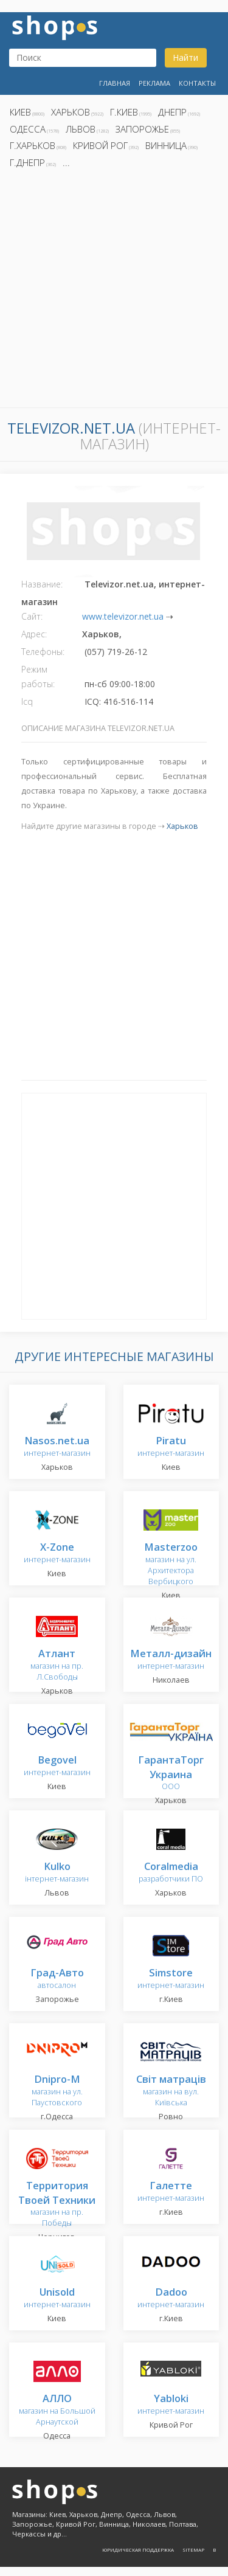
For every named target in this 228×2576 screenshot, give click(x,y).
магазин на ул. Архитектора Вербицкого (171, 1564)
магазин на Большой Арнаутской (57, 2410)
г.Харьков (32, 145)
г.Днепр (27, 162)
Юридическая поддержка (138, 2549)
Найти (185, 57)
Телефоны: (42, 651)
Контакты (197, 83)
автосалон (57, 1979)
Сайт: (32, 616)
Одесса (28, 129)
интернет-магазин (57, 1447)
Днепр (172, 112)
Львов (80, 129)
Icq (27, 701)
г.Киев (124, 112)
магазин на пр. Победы (56, 2204)
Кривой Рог (100, 145)
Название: (42, 584)
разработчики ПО (171, 1872)
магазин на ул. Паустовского (57, 2091)
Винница (166, 145)
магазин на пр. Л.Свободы (56, 1665)
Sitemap (193, 2549)
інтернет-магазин (57, 1872)
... (66, 162)
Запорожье (142, 129)
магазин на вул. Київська (171, 2091)
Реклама (154, 83)
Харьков (70, 112)
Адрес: (34, 634)
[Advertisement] (114, 292)
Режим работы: (38, 676)
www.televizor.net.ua (123, 616)
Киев (20, 112)
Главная (114, 83)
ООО (171, 1774)
